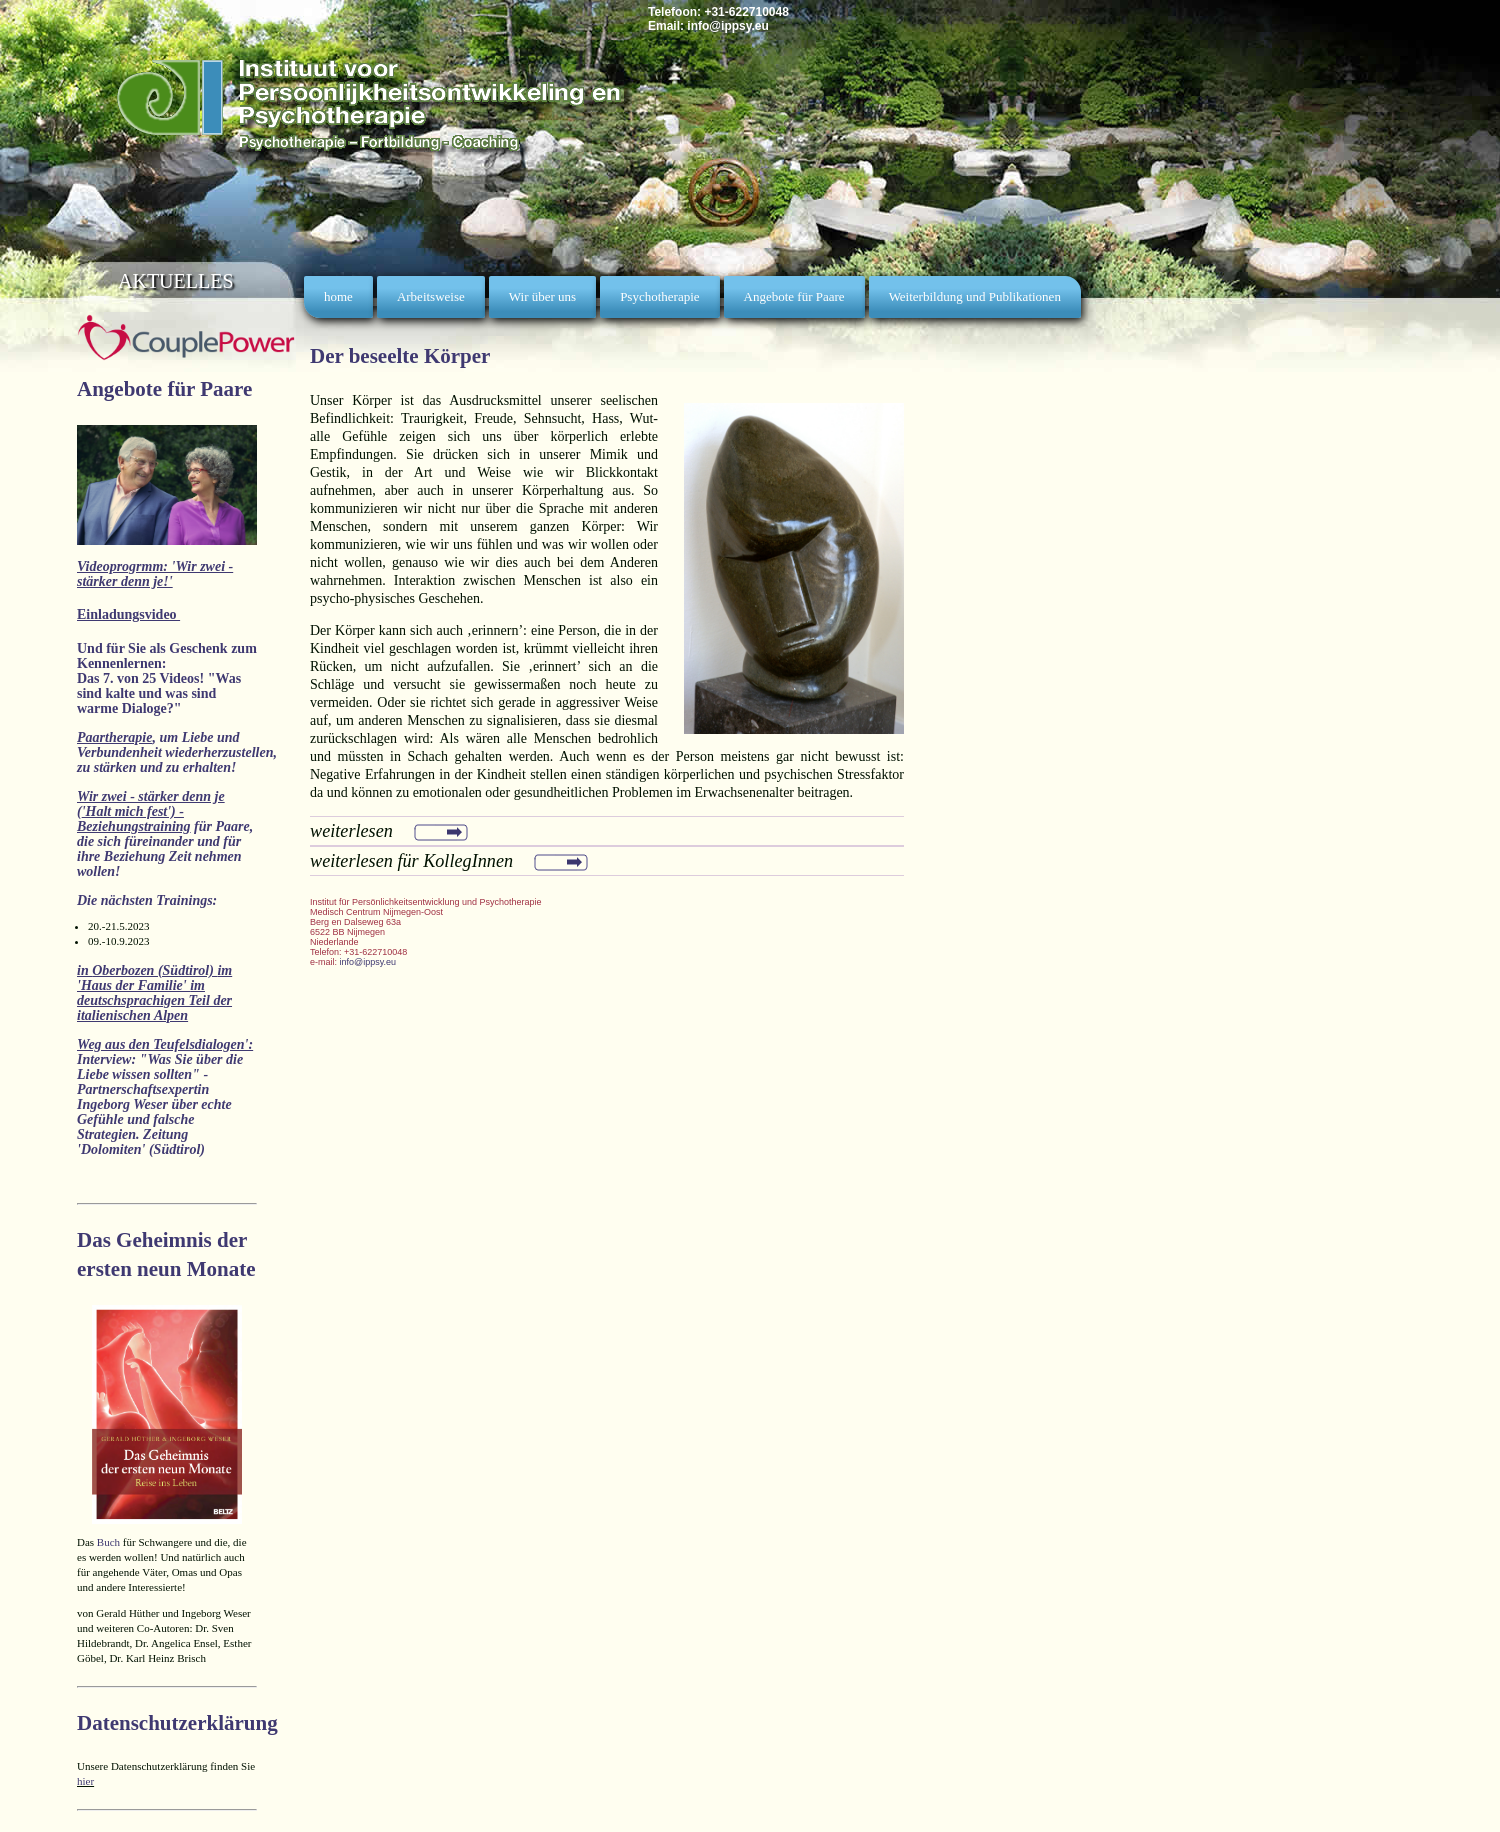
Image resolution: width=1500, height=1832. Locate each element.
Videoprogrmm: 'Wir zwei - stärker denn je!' (155, 574)
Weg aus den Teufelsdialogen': (165, 1044)
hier (85, 1781)
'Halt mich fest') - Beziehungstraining (134, 819)
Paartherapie (114, 737)
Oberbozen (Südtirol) (154, 970)
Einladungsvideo (128, 614)
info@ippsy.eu (727, 26)
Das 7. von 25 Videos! (140, 678)
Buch (108, 1542)
